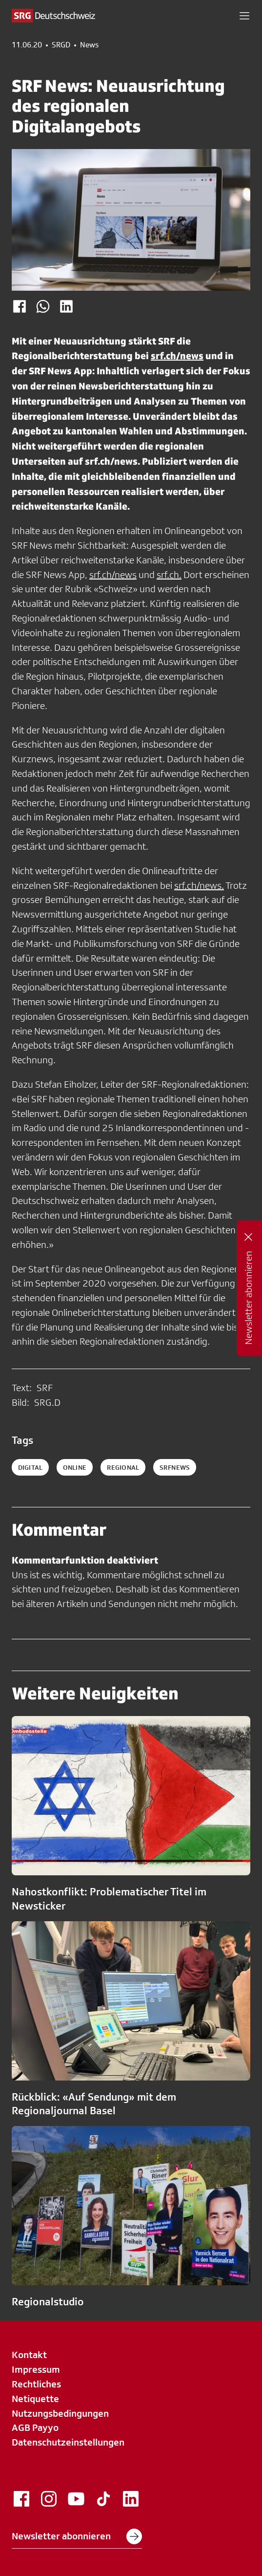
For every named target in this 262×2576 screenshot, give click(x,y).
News (89, 45)
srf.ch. (169, 574)
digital (30, 1467)
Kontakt (29, 2354)
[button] (244, 15)
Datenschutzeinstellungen (68, 2442)
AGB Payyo (35, 2427)
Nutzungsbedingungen (60, 2413)
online (74, 1467)
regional (123, 1467)
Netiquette (35, 2398)
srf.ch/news (177, 355)
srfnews (175, 1467)
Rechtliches (36, 2384)
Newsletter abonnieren (77, 2536)
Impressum (36, 2369)
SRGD (61, 45)
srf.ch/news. (199, 885)
